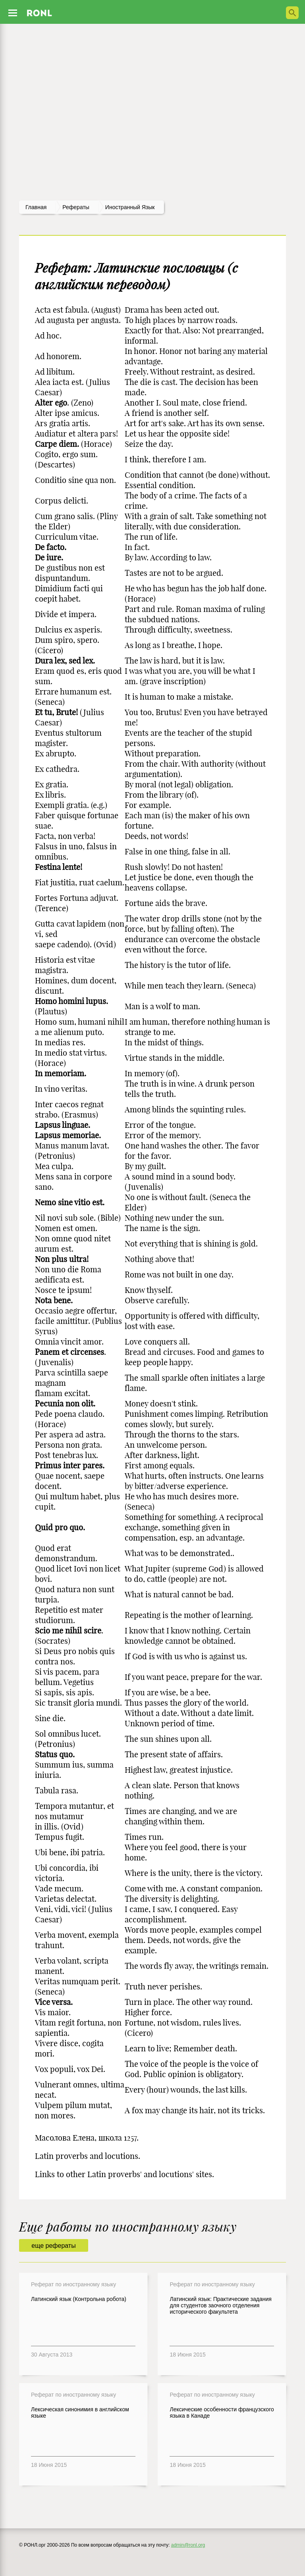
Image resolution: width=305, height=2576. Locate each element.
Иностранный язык (130, 207)
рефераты (75, 207)
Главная (35, 207)
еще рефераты (53, 2245)
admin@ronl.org (188, 2545)
